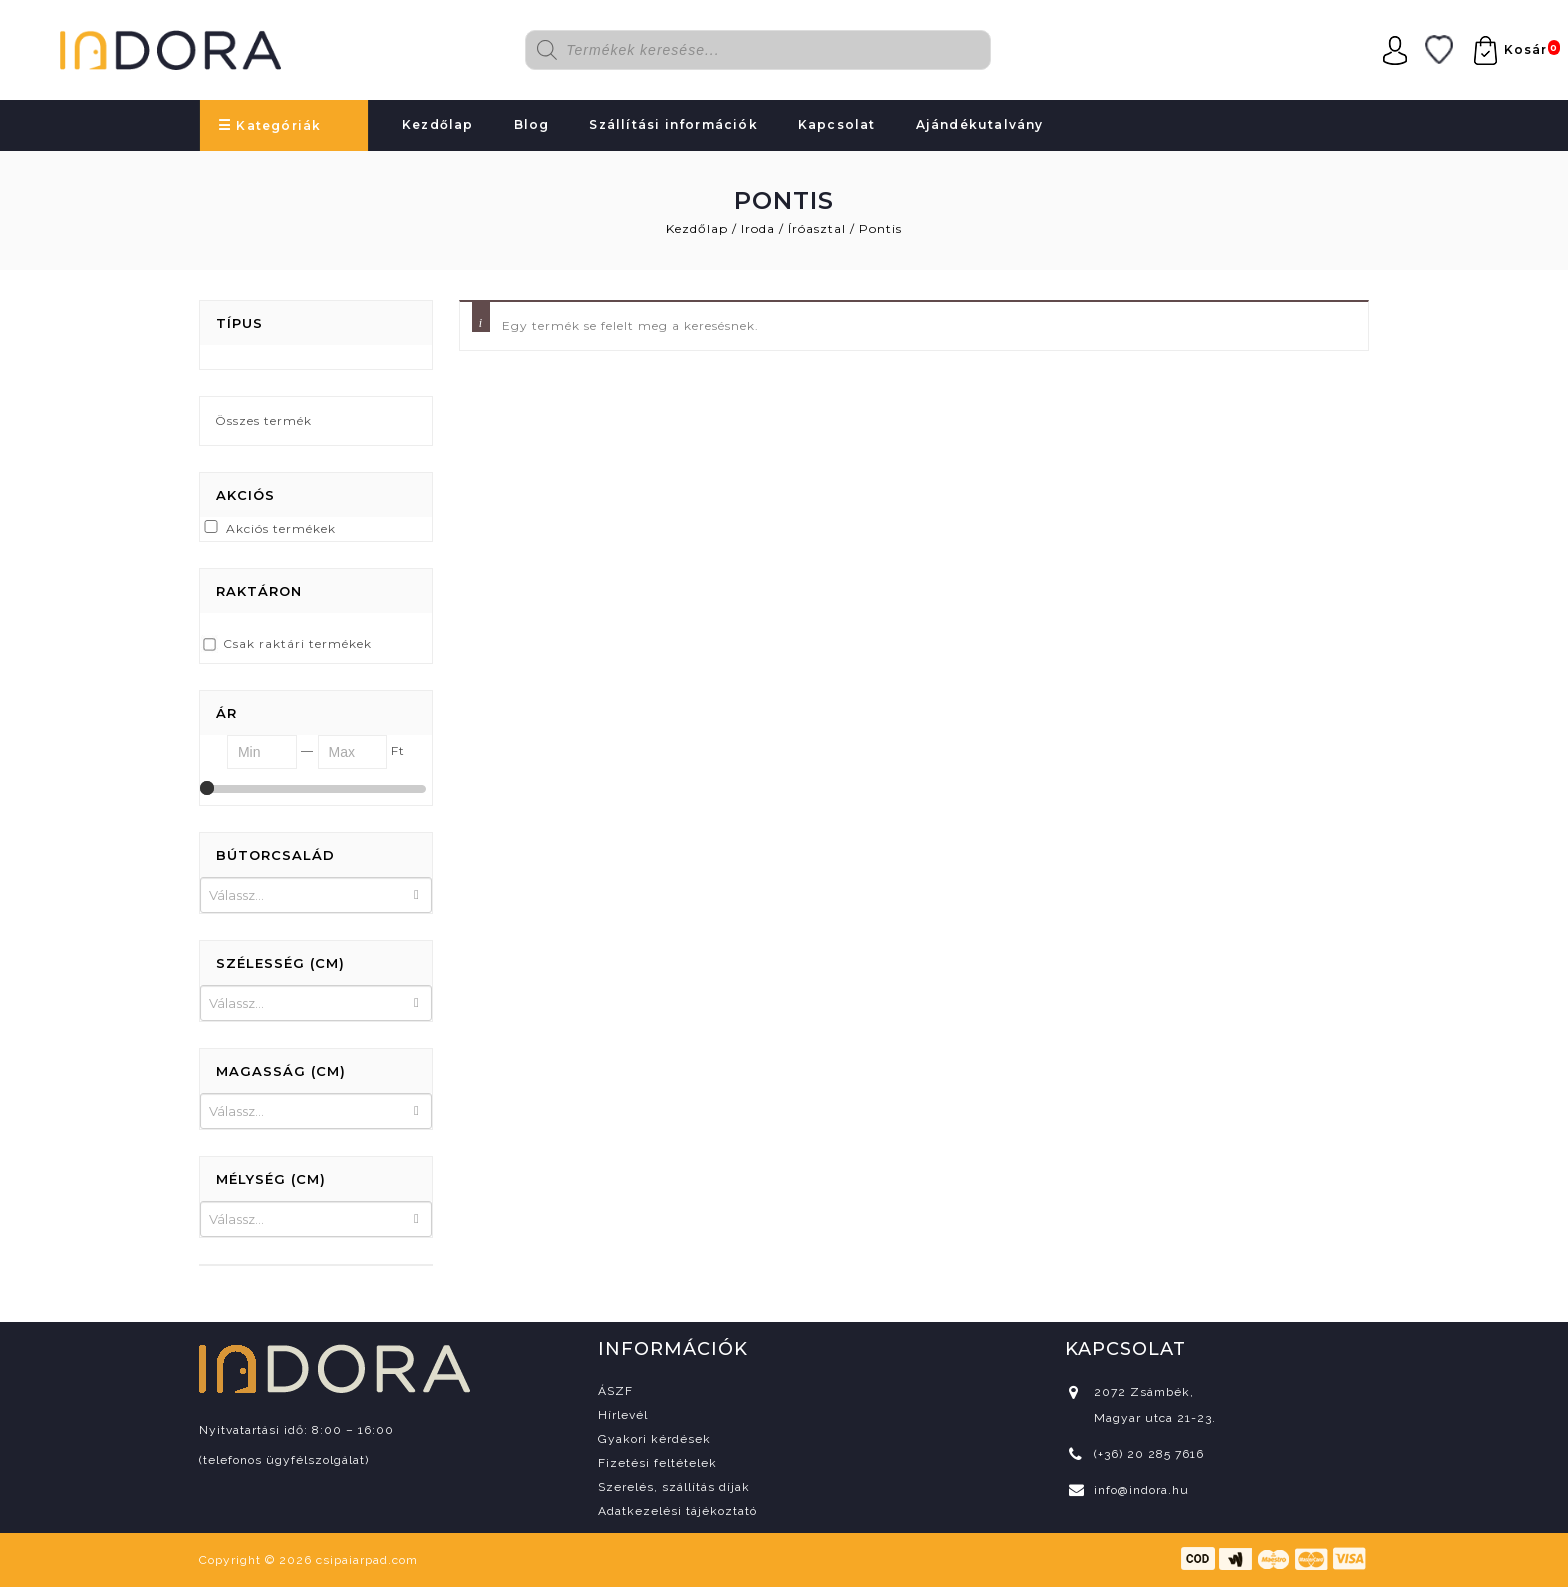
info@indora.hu (1141, 1490)
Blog (532, 124)
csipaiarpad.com (367, 1560)
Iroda (758, 228)
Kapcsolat (837, 124)
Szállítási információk (673, 124)
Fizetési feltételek (657, 1463)
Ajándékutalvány (980, 124)
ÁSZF (615, 1391)
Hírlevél (623, 1415)
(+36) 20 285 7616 (1149, 1454)
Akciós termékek (281, 528)
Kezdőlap (438, 124)
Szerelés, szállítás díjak (674, 1487)
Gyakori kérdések (654, 1439)
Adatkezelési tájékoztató (677, 1511)
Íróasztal (817, 228)
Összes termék (263, 420)
